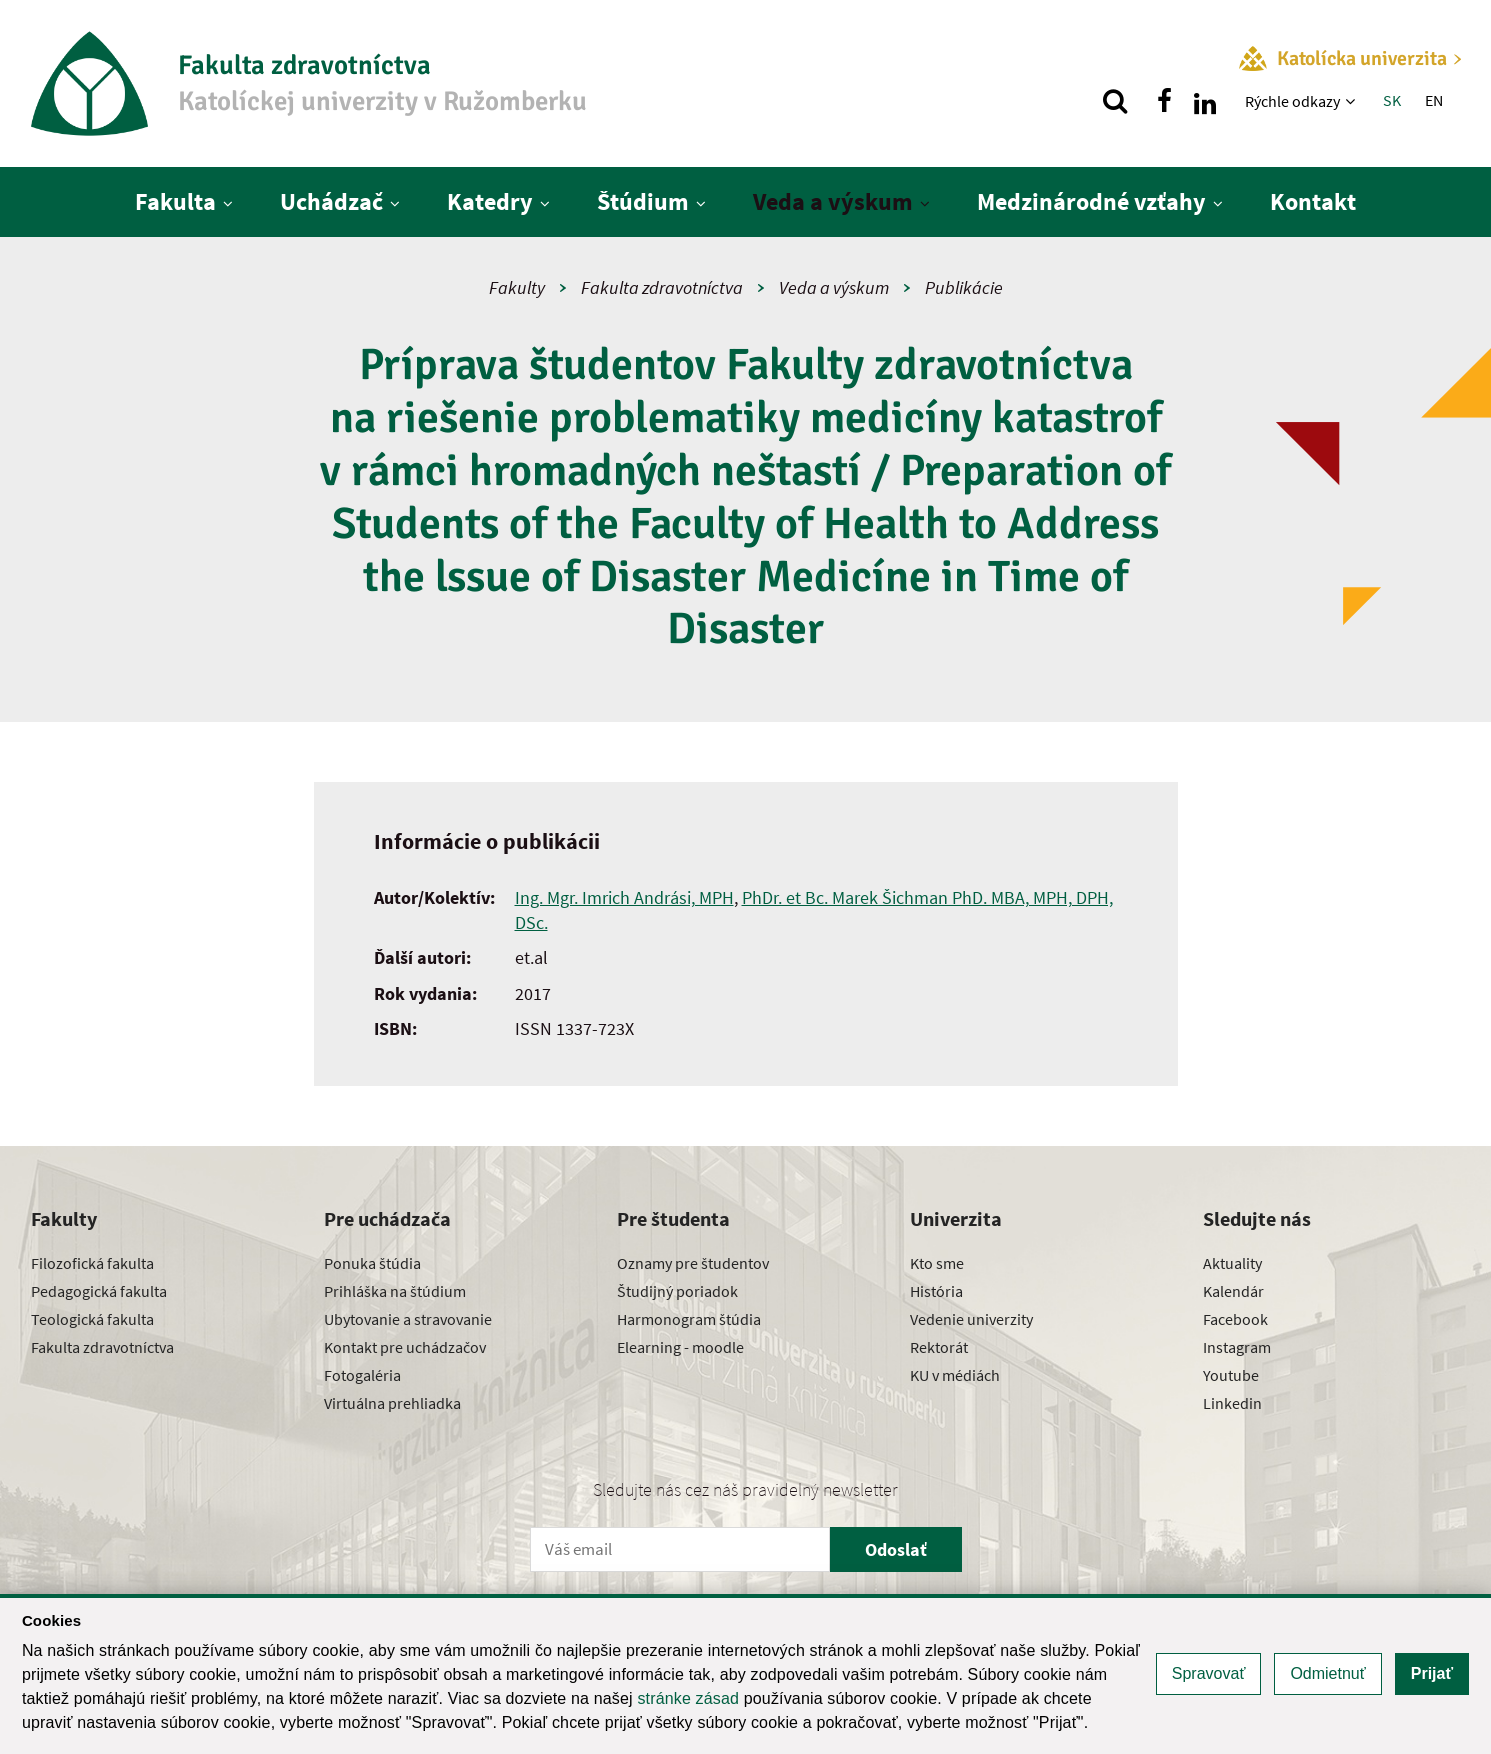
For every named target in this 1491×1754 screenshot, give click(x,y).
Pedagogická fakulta (99, 1291)
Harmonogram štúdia (689, 1319)
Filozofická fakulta (92, 1263)
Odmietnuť (1327, 1673)
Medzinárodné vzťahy (1091, 201)
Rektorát (939, 1347)
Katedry (490, 201)
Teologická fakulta (92, 1319)
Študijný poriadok (677, 1291)
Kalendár (1233, 1291)
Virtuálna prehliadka (392, 1403)
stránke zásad (688, 1698)
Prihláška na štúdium (395, 1291)
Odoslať (896, 1549)
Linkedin (1232, 1403)
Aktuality (1232, 1263)
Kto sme (937, 1263)
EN (1434, 100)
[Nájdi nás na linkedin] (1205, 101)
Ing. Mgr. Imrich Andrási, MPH (624, 897)
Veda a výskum (833, 201)
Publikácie (964, 287)
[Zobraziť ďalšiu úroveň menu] (1352, 101)
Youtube (1231, 1375)
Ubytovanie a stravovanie (408, 1319)
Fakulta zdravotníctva (662, 287)
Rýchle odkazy (1292, 101)
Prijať (1432, 1673)
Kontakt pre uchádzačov (405, 1347)
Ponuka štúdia (372, 1263)
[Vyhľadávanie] (1115, 101)
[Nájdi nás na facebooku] (1165, 101)
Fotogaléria (362, 1375)
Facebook (1235, 1319)
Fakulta (175, 201)
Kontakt (1313, 201)
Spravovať (1209, 1673)
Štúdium (643, 201)
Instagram (1237, 1347)
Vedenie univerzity (971, 1319)
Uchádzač (331, 201)
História (936, 1291)
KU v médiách (955, 1375)
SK (1392, 100)
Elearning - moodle (680, 1347)
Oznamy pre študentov (693, 1263)
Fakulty (517, 287)
